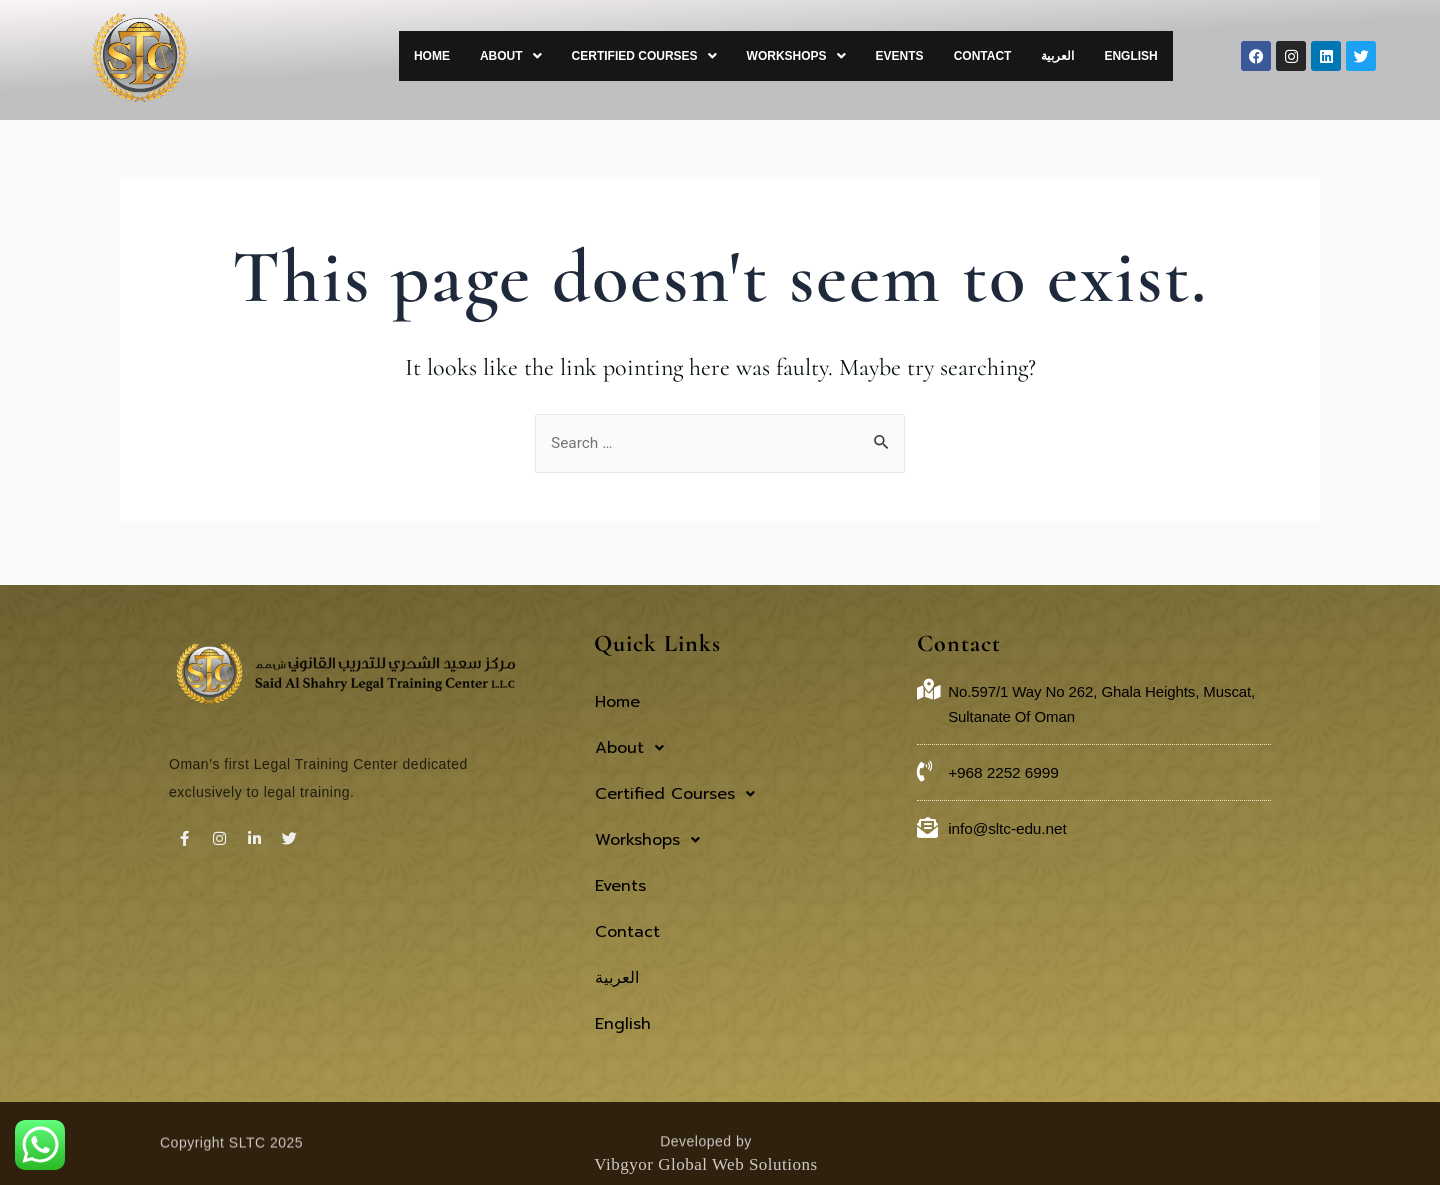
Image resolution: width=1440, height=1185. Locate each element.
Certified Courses (699, 56)
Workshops (841, 56)
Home (507, 56)
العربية (1072, 56)
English (1135, 56)
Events (935, 56)
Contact (1008, 56)
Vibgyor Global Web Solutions (705, 1101)
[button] (576, 56)
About (576, 56)
